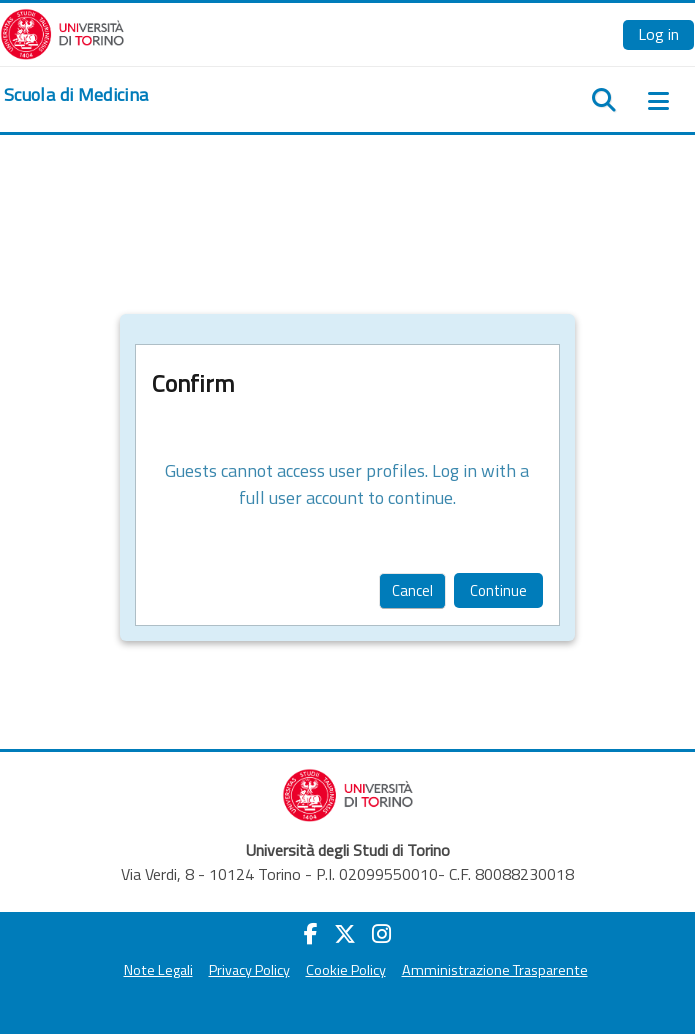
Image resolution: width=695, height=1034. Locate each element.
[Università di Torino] (62, 32)
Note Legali (158, 970)
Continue (498, 590)
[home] (76, 95)
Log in (658, 34)
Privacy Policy (249, 970)
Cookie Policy (346, 970)
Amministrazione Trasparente (495, 970)
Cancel (412, 590)
